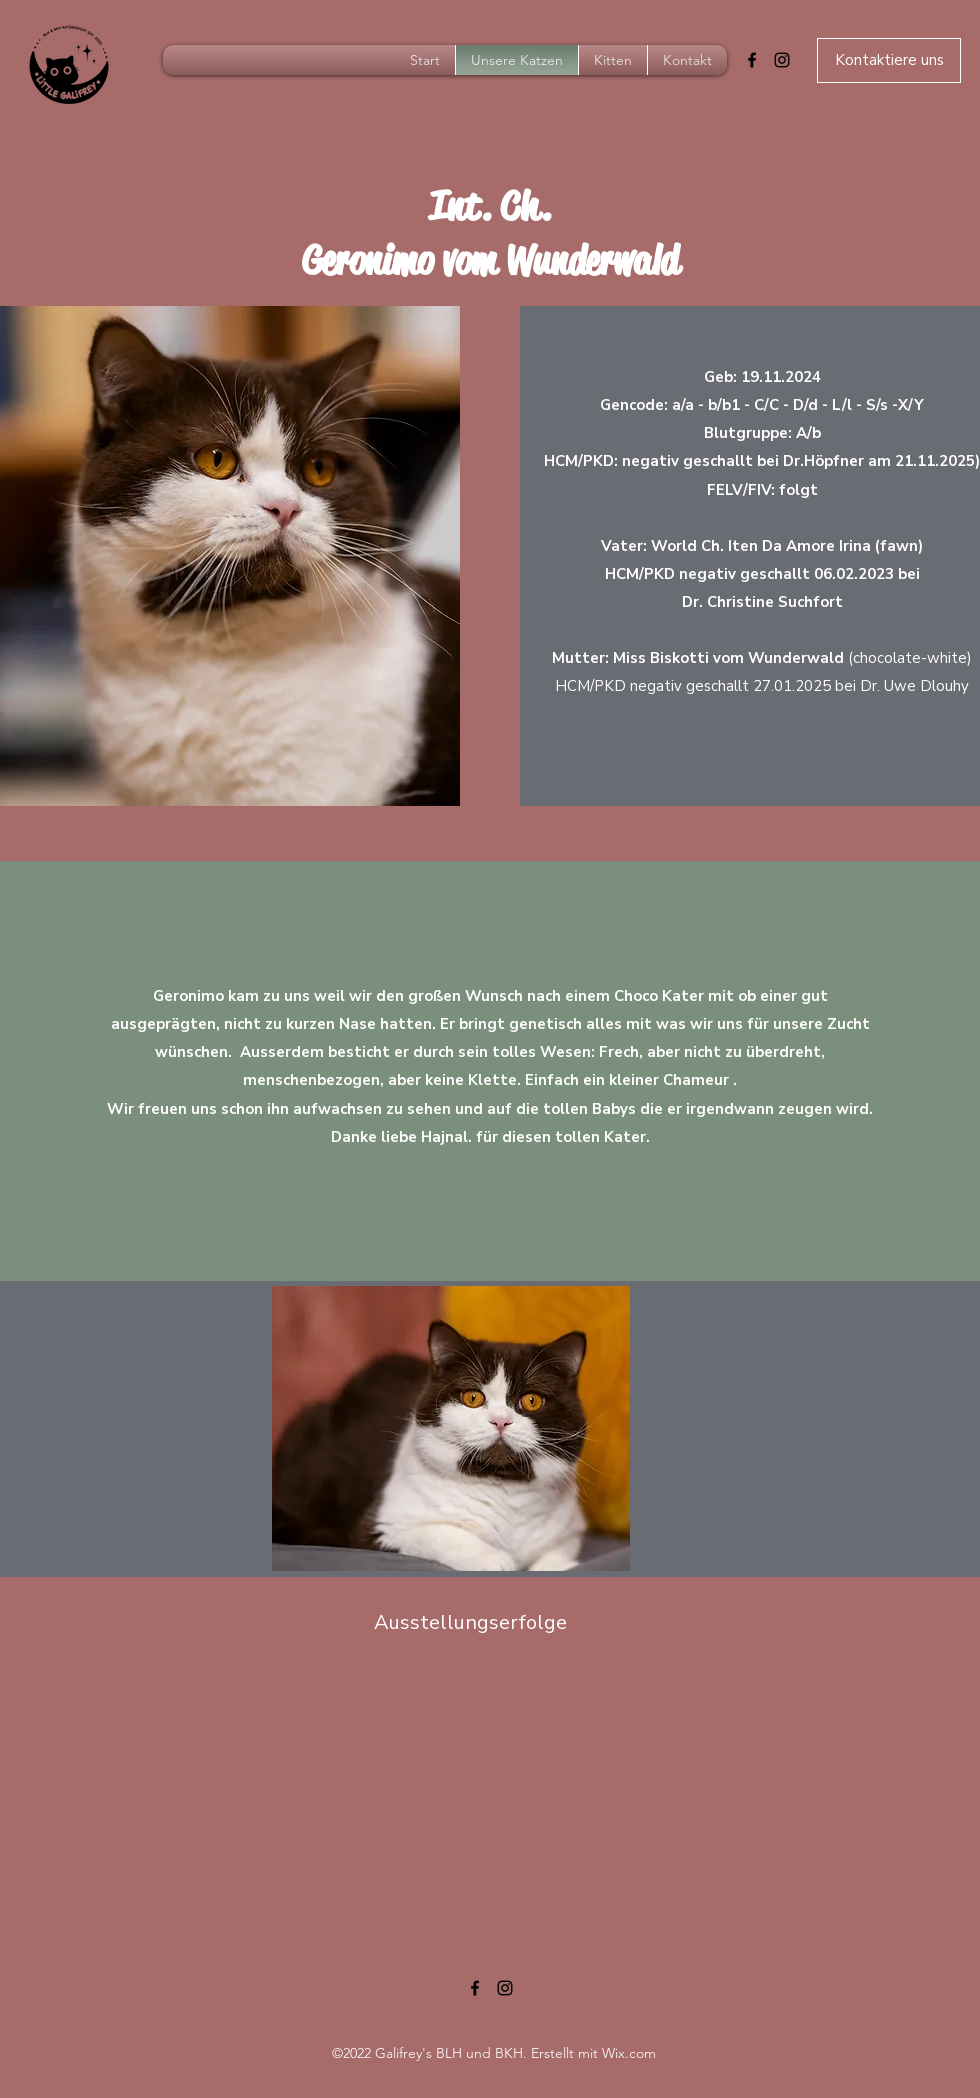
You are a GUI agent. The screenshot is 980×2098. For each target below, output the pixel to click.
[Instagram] (782, 60)
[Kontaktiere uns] (889, 60)
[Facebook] (752, 60)
